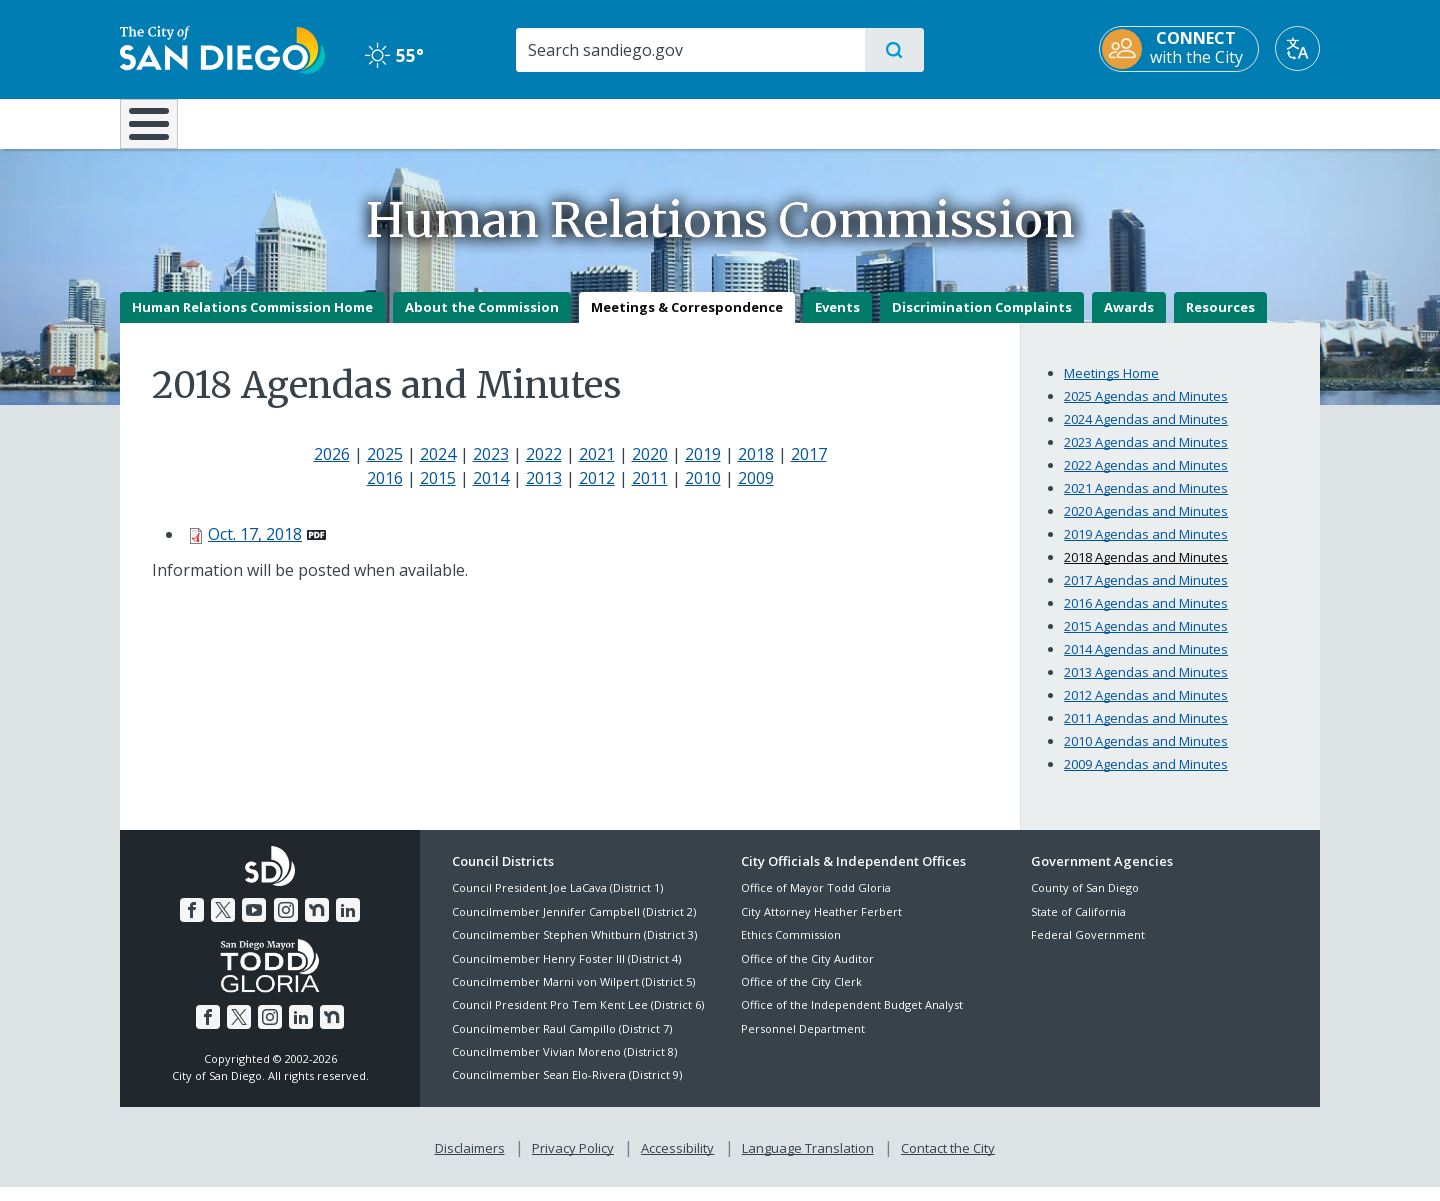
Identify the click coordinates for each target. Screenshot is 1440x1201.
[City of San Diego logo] (222, 48)
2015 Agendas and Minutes (1146, 640)
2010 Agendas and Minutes (1146, 755)
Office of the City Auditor (807, 972)
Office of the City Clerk (801, 995)
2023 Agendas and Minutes (1146, 456)
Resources (1220, 321)
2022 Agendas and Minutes (1146, 479)
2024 (438, 468)
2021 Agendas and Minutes (1146, 502)
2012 (597, 492)
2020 (650, 468)
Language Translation (808, 1162)
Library (832, 122)
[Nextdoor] (317, 924)
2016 (385, 492)
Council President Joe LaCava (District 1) (557, 902)
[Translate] (1297, 48)
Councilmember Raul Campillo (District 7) (562, 1042)
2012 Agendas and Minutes (1146, 709)
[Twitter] (223, 924)
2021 (597, 468)
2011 (650, 492)
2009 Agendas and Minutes (1146, 778)
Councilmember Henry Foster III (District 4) (566, 972)
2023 (491, 468)
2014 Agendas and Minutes (1146, 663)
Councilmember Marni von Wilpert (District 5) (573, 995)
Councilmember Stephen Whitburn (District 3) (574, 949)
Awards (1129, 321)
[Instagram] (286, 924)
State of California (1078, 925)
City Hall (1222, 122)
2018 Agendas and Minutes (1146, 571)
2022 (544, 468)
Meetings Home (1111, 387)
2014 (491, 492)
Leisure (289, 122)
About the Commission (482, 321)
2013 (544, 492)
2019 (703, 468)
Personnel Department (803, 1042)
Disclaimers (470, 1162)
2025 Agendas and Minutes (1146, 410)
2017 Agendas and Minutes (1146, 594)
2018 (756, 468)
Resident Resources (473, 122)
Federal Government (1088, 949)
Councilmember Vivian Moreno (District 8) (564, 1065)
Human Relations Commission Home (252, 321)
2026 (332, 468)
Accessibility (677, 1162)
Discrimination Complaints (982, 321)
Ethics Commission (791, 949)
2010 (703, 492)
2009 (756, 492)
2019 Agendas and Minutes (1146, 548)
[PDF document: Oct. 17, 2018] (267, 548)
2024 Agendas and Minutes (1146, 433)
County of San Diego (1085, 902)
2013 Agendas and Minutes (1146, 686)
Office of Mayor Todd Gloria (816, 902)
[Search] (689, 50)
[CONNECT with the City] (1179, 49)
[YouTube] (254, 924)
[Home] (158, 131)
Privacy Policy (573, 1162)
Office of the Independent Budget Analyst (852, 1019)
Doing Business (650, 122)
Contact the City (948, 1162)
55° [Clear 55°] (394, 55)
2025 (385, 468)
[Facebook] (192, 924)
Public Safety (1027, 122)
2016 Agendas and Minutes (1146, 617)
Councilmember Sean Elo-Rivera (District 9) (567, 1089)
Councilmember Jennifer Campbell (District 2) (574, 925)
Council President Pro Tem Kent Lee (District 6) (578, 1019)
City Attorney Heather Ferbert (821, 925)
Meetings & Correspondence (687, 321)
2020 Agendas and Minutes (1146, 525)
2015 (438, 492)
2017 (809, 468)
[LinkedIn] (348, 924)
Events (837, 321)
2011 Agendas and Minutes (1146, 732)
